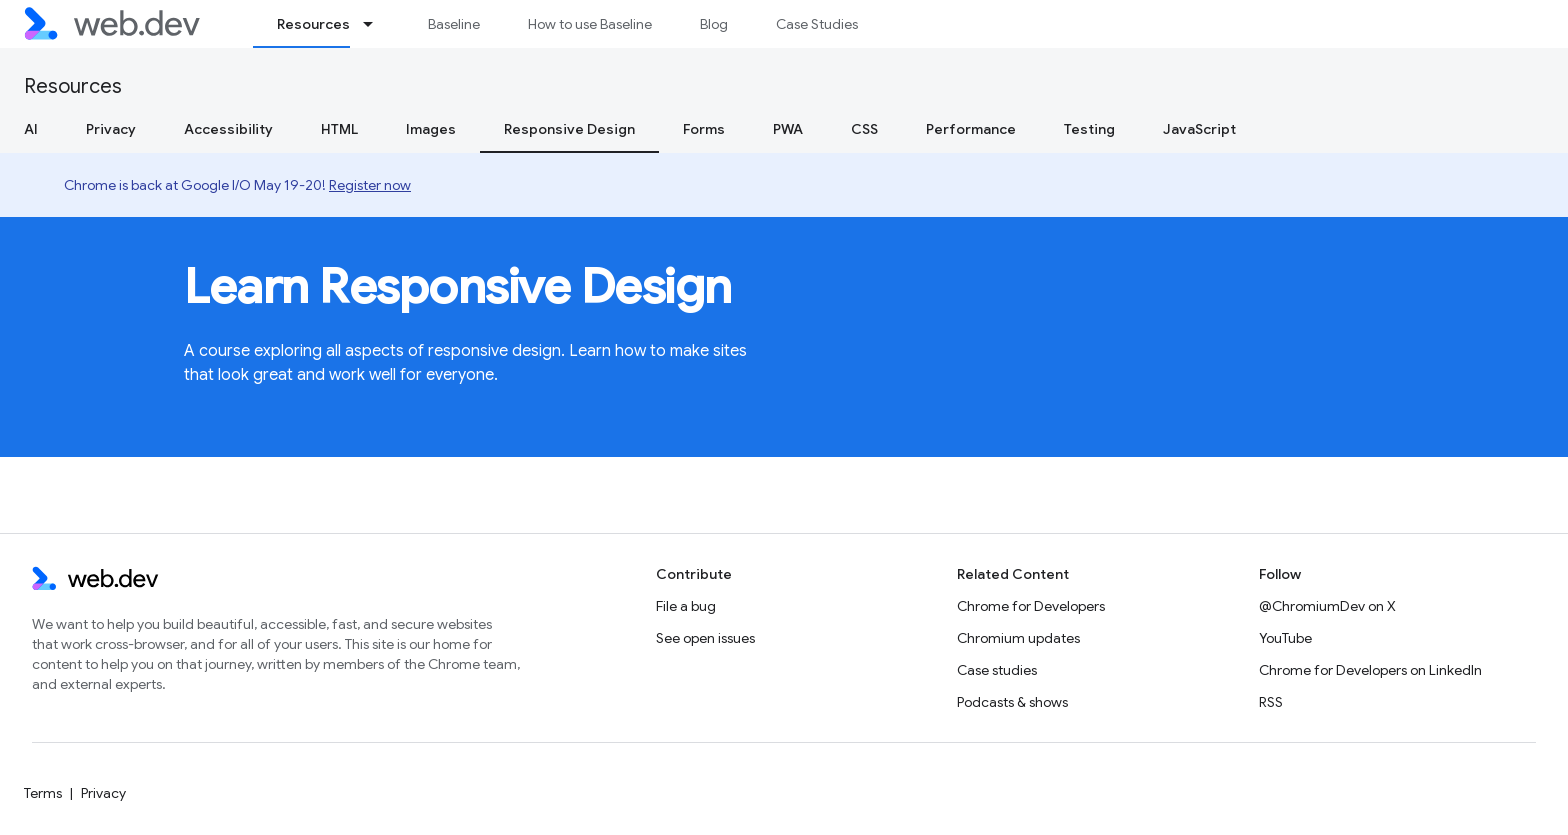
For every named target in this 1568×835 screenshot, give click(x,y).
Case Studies (817, 24)
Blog (714, 24)
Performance (971, 129)
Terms (43, 793)
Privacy (111, 129)
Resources (73, 86)
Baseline (454, 24)
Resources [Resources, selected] (313, 24)
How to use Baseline (590, 24)
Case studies (997, 670)
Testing (1089, 129)
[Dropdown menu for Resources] (377, 24)
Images (431, 129)
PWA (788, 129)
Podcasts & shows (1012, 702)
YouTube (1285, 638)
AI (31, 129)
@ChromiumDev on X (1327, 606)
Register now (370, 185)
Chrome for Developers (1031, 606)
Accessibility (228, 129)
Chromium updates (1018, 638)
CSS (864, 129)
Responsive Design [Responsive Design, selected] (569, 129)
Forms (704, 129)
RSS (1271, 702)
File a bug (686, 606)
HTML (339, 129)
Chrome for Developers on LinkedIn (1370, 670)
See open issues (705, 638)
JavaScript (1199, 129)
